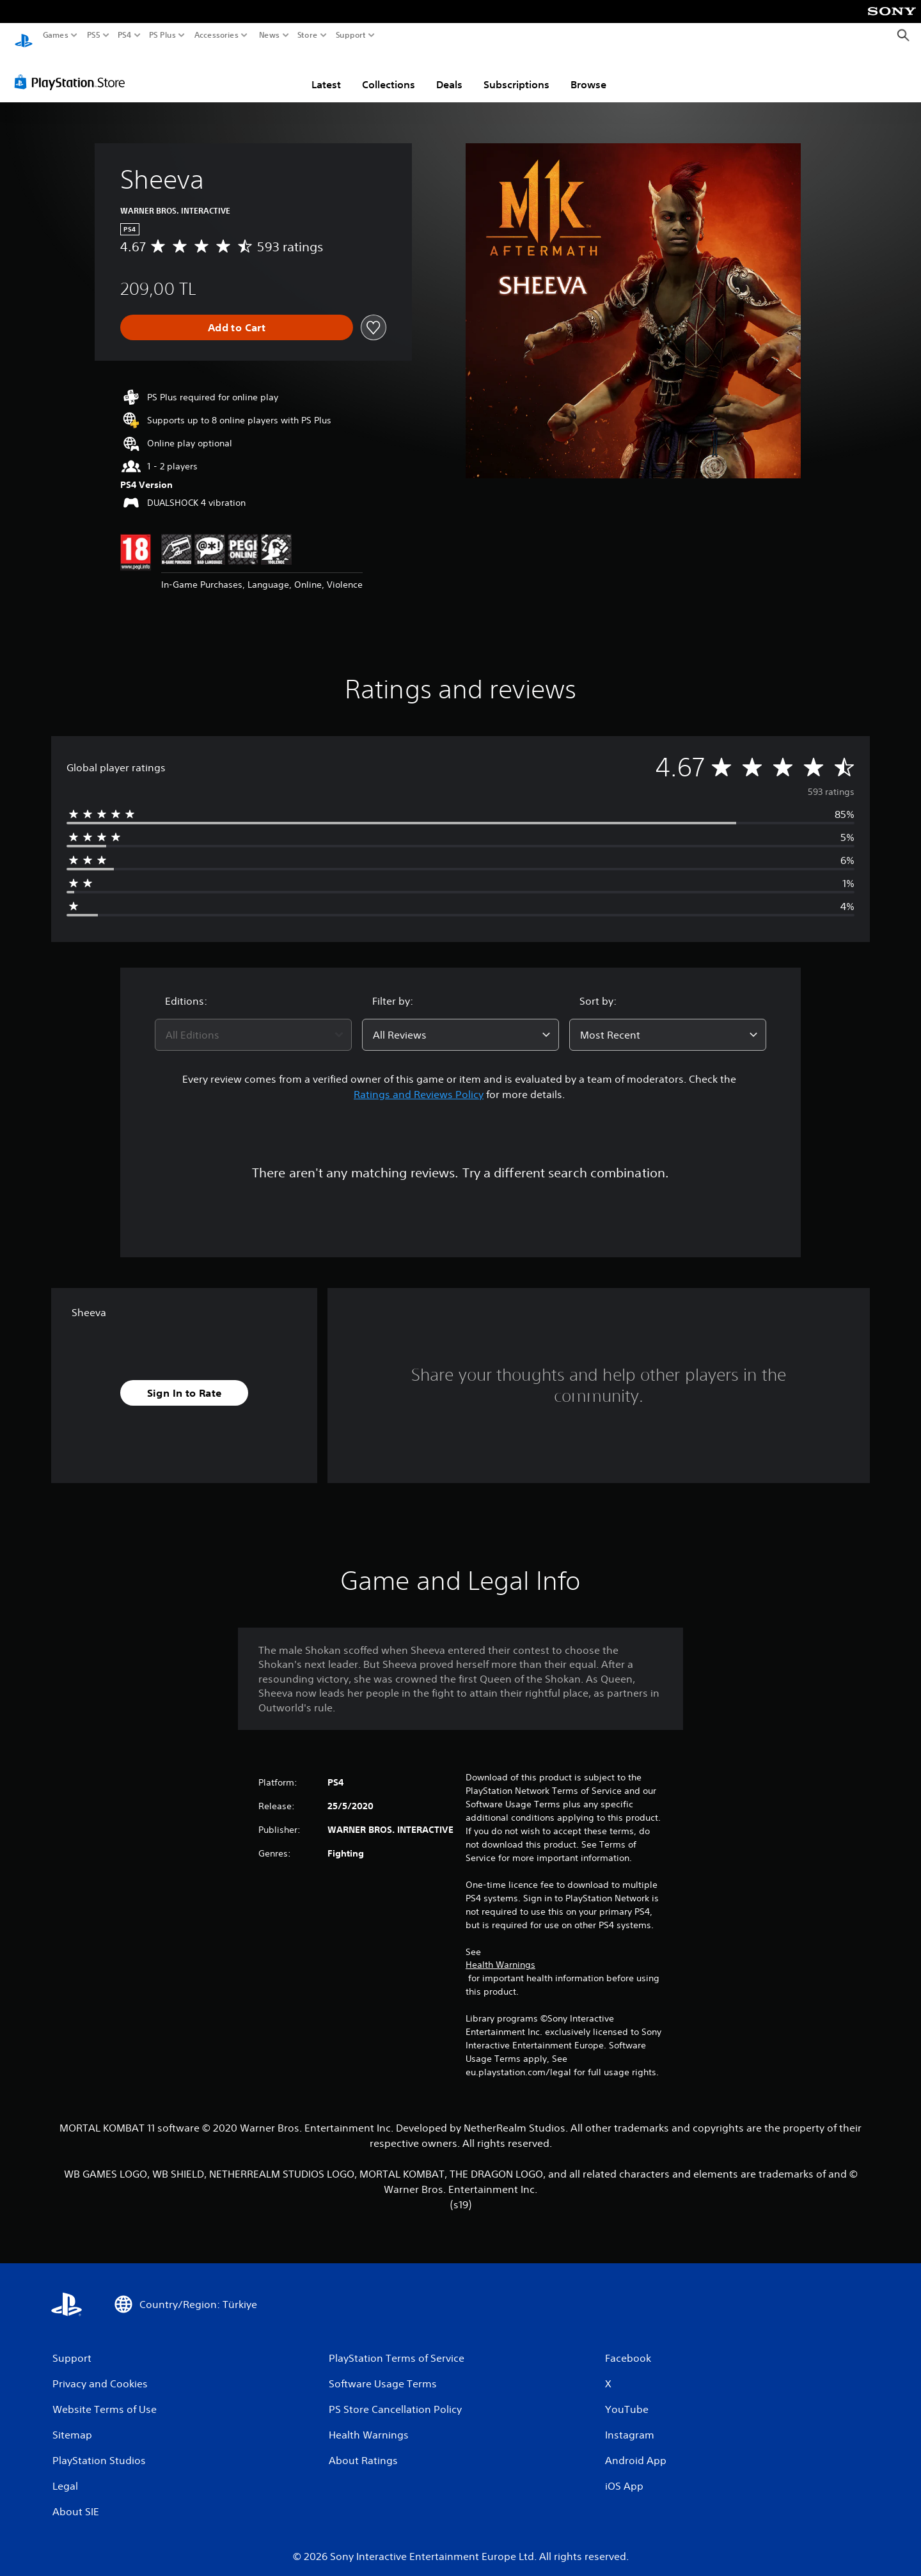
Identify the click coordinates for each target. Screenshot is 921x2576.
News (268, 35)
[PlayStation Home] (24, 35)
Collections (388, 72)
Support (351, 35)
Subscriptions (516, 72)
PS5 (93, 35)
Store (307, 35)
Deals (449, 72)
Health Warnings (500, 1952)
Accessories (216, 35)
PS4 (125, 35)
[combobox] (253, 1023)
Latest (326, 72)
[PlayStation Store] (73, 69)
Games (55, 35)
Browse (588, 72)
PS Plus (162, 35)
